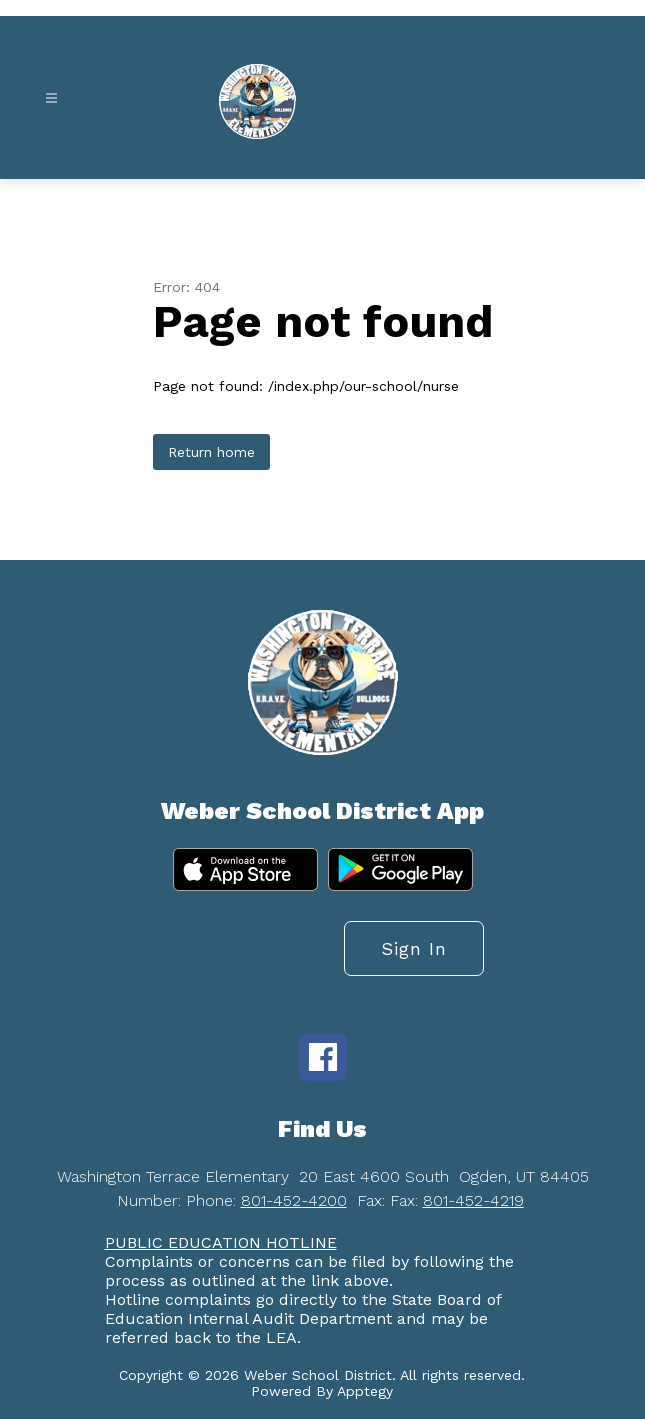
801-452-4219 (473, 1200)
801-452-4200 (294, 1200)
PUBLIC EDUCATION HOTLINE (221, 1242)
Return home (211, 452)
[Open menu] (51, 98)
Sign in (414, 948)
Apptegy (365, 1391)
